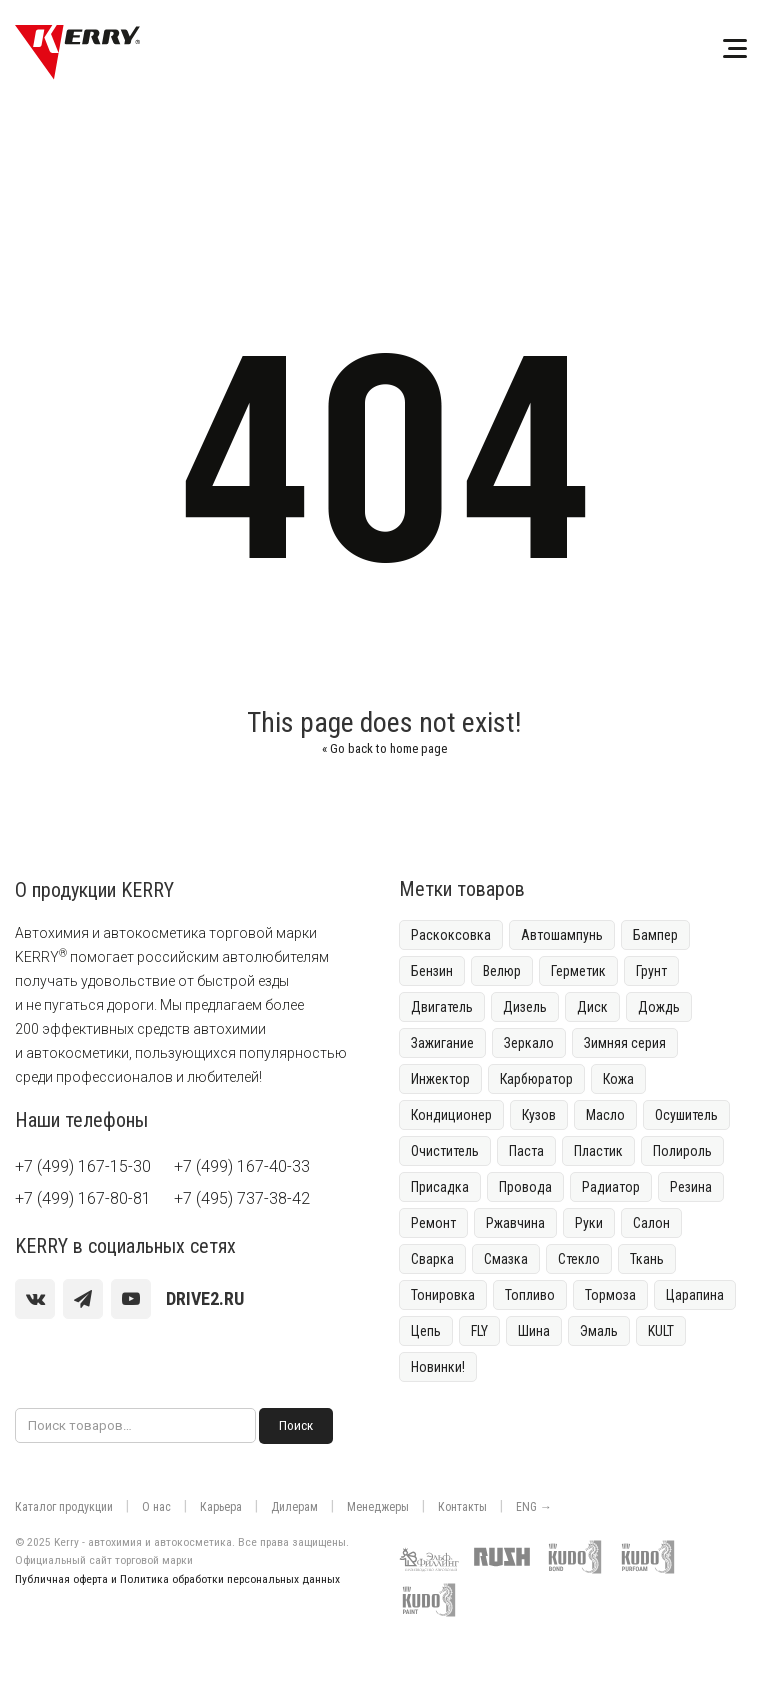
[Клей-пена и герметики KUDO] (580, 1553)
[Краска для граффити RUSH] (507, 1553)
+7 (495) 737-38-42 (242, 1198)
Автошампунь (562, 935)
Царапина (695, 1295)
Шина (534, 1331)
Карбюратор (536, 1079)
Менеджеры (378, 1507)
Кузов (539, 1115)
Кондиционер (451, 1115)
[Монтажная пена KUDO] (653, 1553)
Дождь (659, 1007)
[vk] (35, 1299)
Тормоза (610, 1295)
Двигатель (442, 1007)
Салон (651, 1223)
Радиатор (611, 1187)
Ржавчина (515, 1223)
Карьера (221, 1507)
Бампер (655, 935)
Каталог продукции (64, 1507)
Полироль (682, 1151)
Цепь (426, 1331)
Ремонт (433, 1223)
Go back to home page (384, 748)
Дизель (525, 1007)
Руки (589, 1223)
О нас (156, 1507)
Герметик (578, 971)
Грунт (651, 971)
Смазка (506, 1259)
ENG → (534, 1507)
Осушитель (686, 1115)
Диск (592, 1007)
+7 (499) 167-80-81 (83, 1198)
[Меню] (735, 52)
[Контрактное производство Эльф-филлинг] (434, 1553)
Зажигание (442, 1043)
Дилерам (294, 1507)
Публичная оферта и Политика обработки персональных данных (177, 1579)
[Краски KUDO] (434, 1596)
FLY (479, 1331)
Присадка (440, 1187)
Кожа (618, 1079)
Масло (605, 1115)
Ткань (647, 1259)
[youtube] (131, 1299)
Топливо (530, 1295)
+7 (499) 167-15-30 (83, 1166)
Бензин (432, 971)
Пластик (598, 1151)
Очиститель (445, 1151)
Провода (525, 1187)
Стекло (579, 1259)
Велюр (502, 971)
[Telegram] (83, 1299)
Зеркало (529, 1043)
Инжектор (440, 1079)
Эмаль (599, 1331)
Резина (691, 1187)
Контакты (462, 1507)
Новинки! (438, 1367)
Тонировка (443, 1295)
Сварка (432, 1259)
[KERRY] (77, 51)
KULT (661, 1331)
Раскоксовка (451, 935)
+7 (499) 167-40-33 (242, 1166)
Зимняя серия (625, 1043)
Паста (526, 1151)
